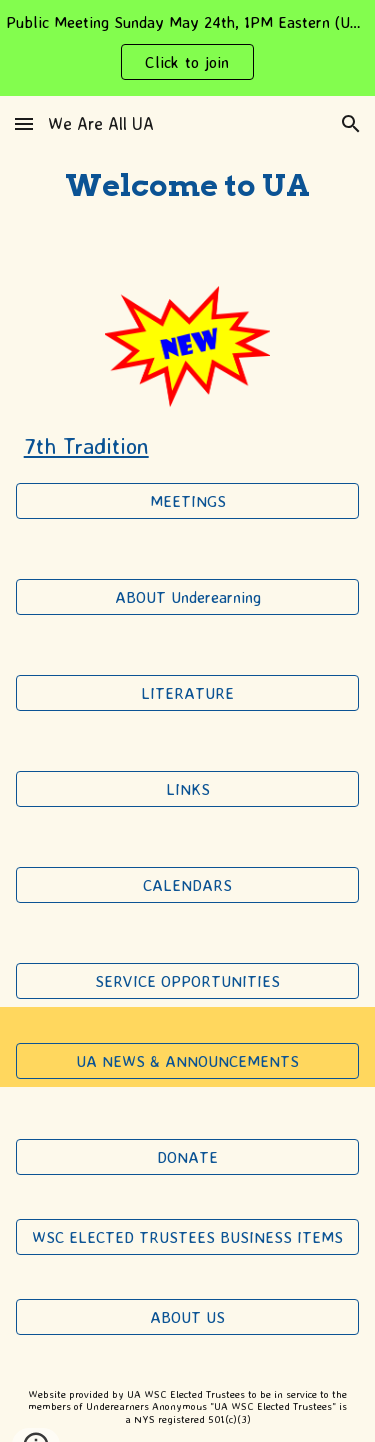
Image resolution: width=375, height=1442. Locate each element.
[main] (188, 186)
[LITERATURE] (188, 693)
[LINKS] (188, 789)
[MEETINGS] (188, 501)
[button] (24, 123)
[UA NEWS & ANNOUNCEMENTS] (188, 1061)
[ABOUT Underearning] (188, 597)
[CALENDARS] (188, 885)
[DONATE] (188, 1157)
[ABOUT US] (188, 1317)
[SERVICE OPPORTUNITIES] (188, 981)
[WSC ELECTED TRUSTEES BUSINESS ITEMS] (188, 1237)
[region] (187, 48)
